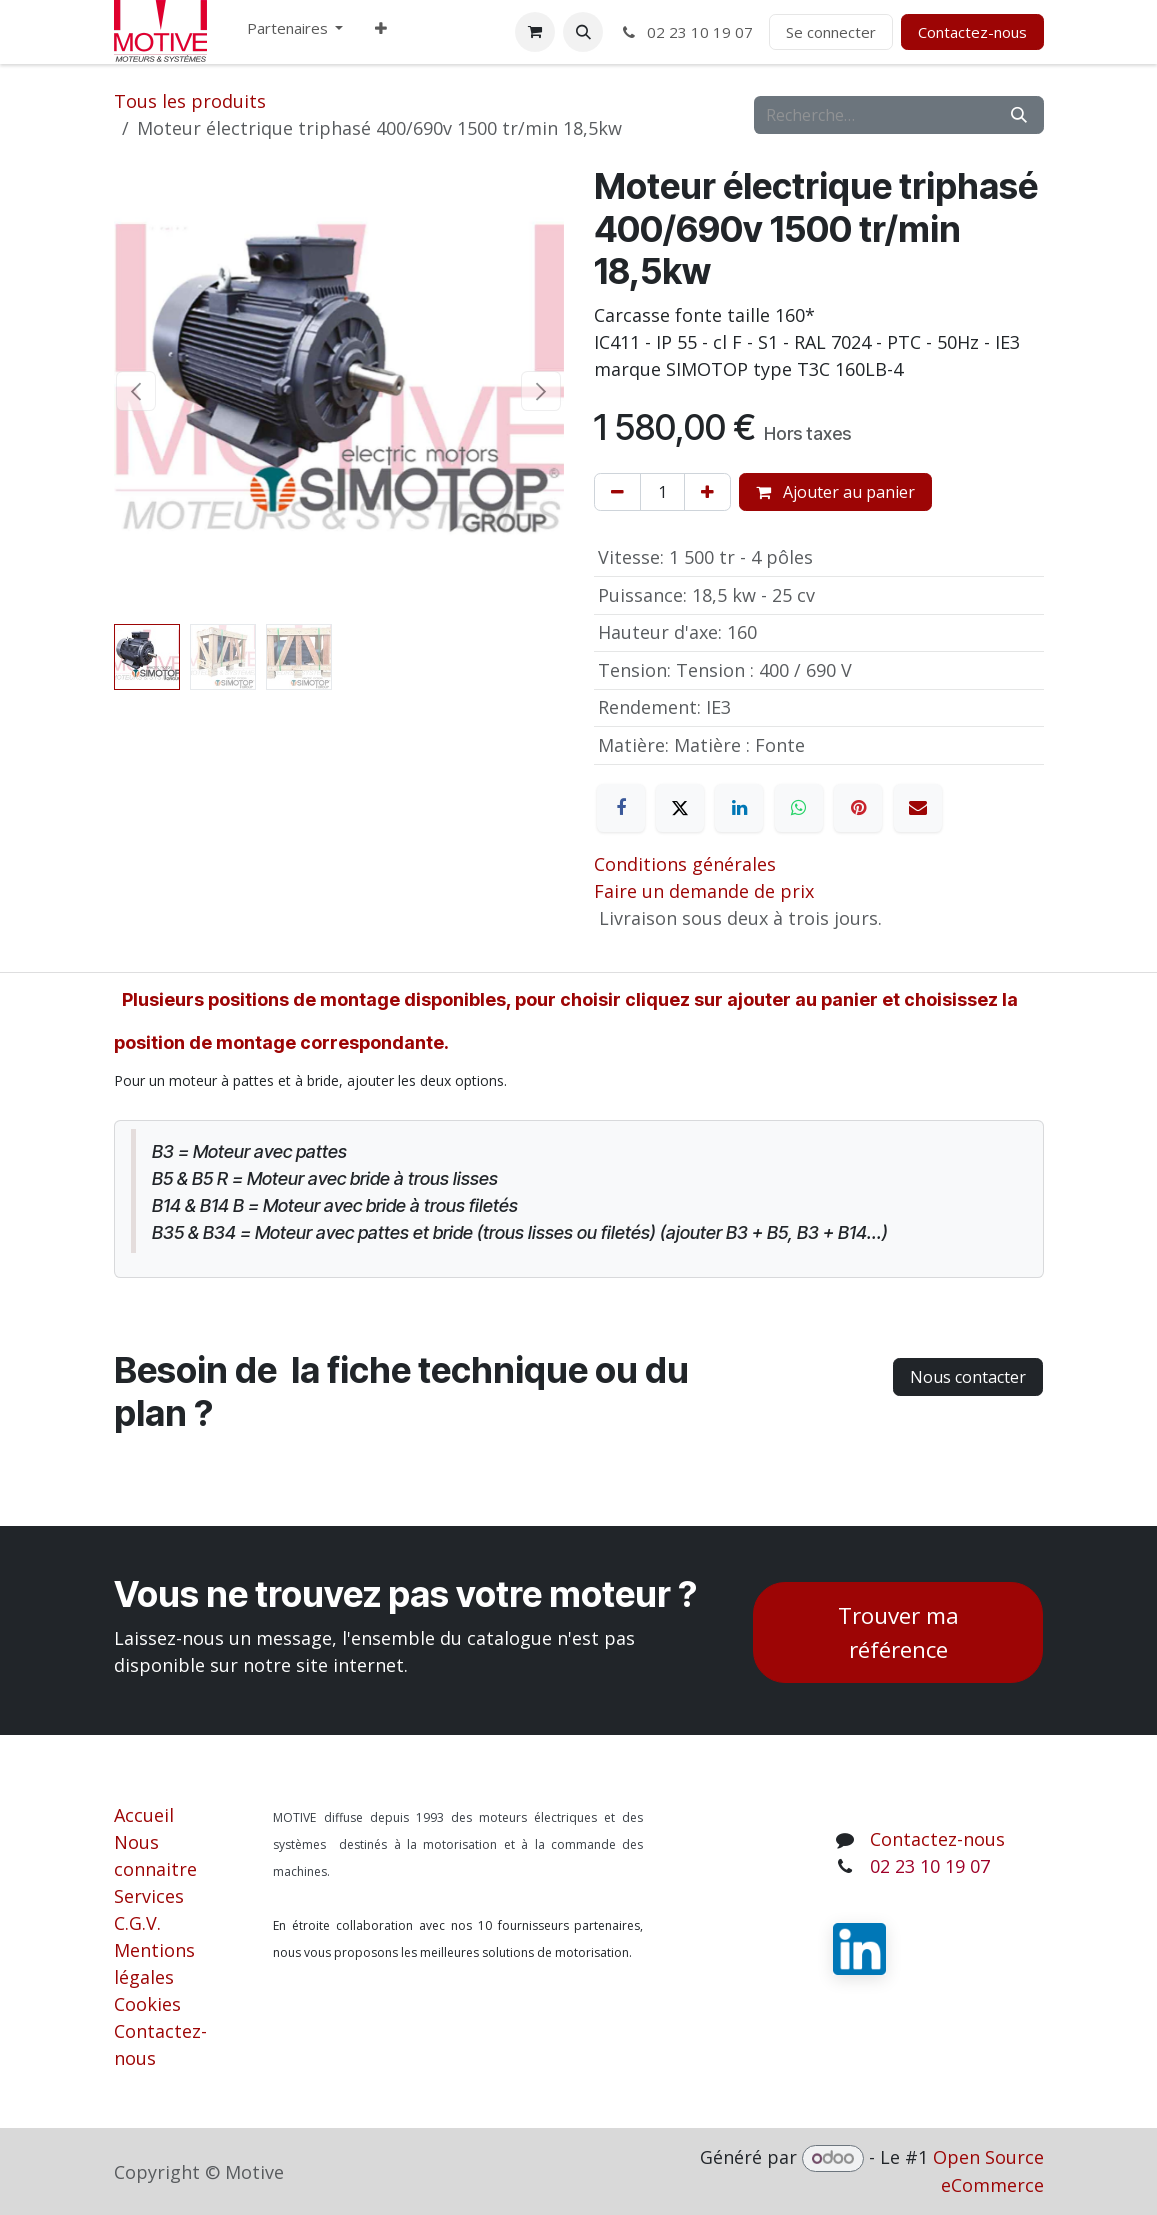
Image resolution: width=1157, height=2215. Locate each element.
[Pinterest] (858, 808)
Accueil (144, 1815)
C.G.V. (137, 1923)
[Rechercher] (1019, 115)
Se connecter (831, 32)
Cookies (147, 2004)
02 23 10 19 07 (685, 32)
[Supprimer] (617, 492)
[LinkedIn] (739, 808)
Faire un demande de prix (704, 891)
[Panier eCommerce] (535, 32)
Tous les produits (190, 101)
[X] (680, 808)
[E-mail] (918, 808)
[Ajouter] (707, 492)
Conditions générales (685, 864)
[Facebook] (621, 808)
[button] (583, 32)
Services (149, 1896)
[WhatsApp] (799, 808)
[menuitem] (295, 32)
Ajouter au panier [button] (835, 492)
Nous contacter (968, 1377)
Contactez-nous (972, 32)
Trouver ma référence (898, 1632)
